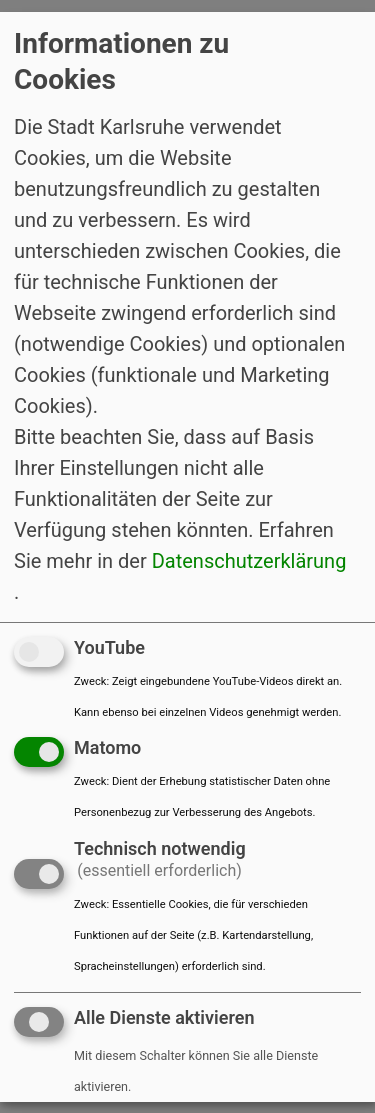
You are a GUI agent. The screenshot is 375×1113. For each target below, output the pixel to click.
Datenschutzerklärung (249, 560)
